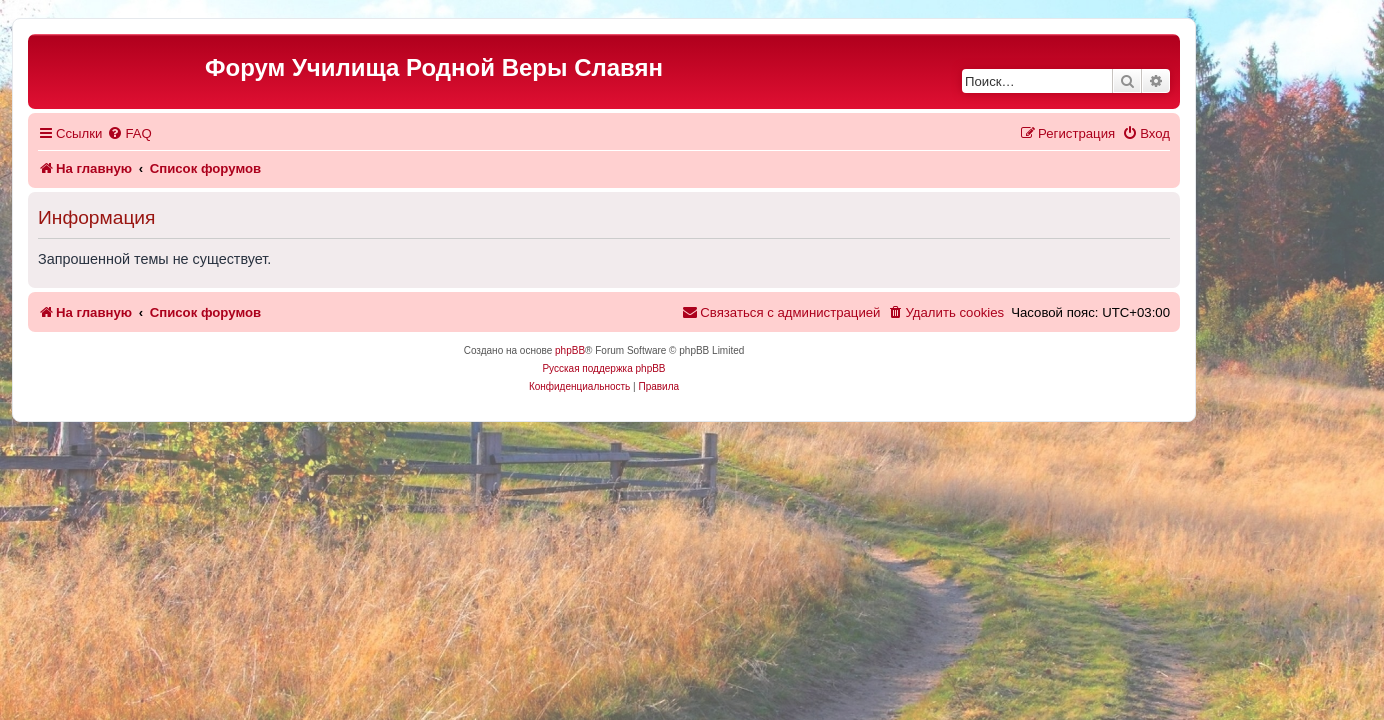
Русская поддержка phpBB (691, 368)
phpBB (658, 350)
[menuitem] (217, 133)
